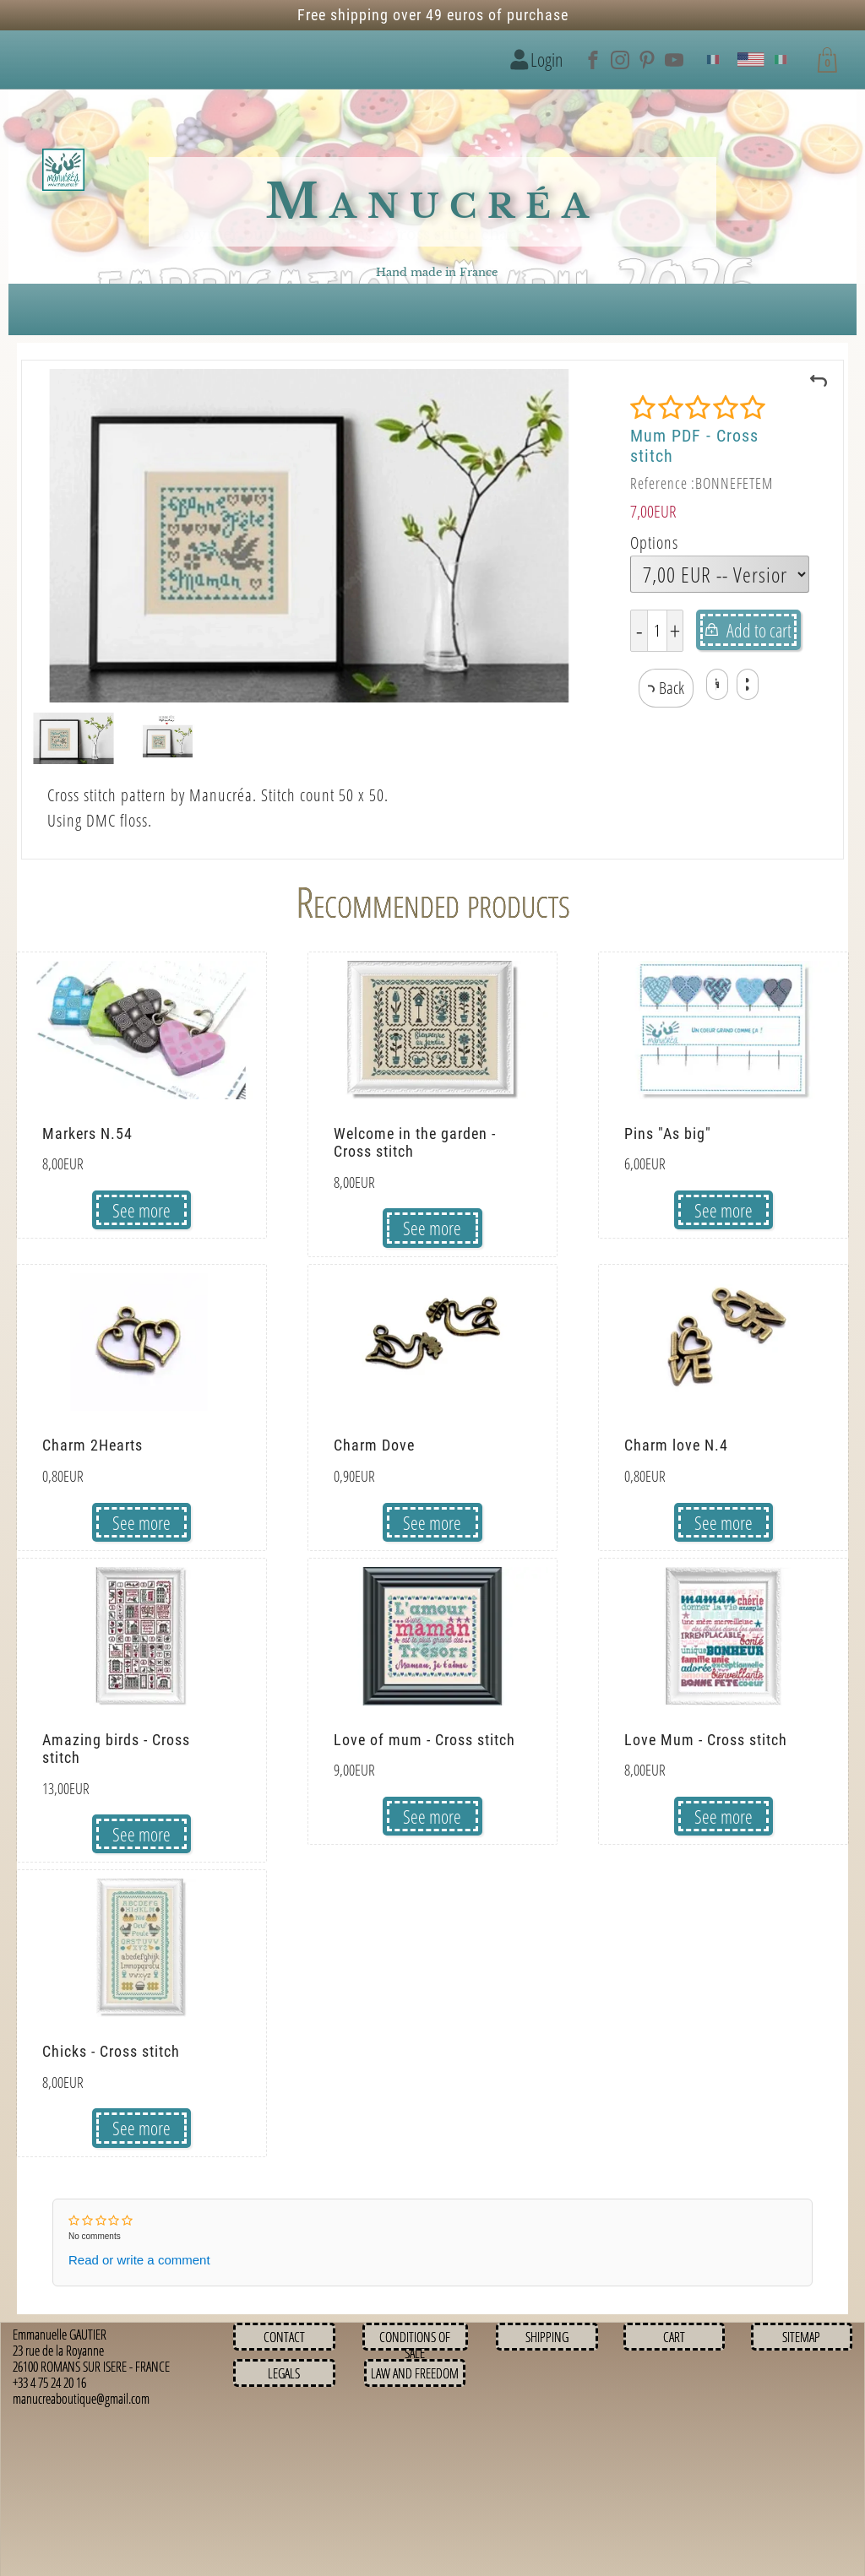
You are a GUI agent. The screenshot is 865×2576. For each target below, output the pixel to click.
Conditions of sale (414, 2345)
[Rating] (697, 407)
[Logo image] (63, 171)
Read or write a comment (139, 2260)
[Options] (719, 574)
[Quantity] (657, 630)
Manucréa (432, 202)
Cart (674, 2337)
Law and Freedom (415, 2373)
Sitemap (801, 2337)
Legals (284, 2373)
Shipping (547, 2337)
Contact (284, 2337)
